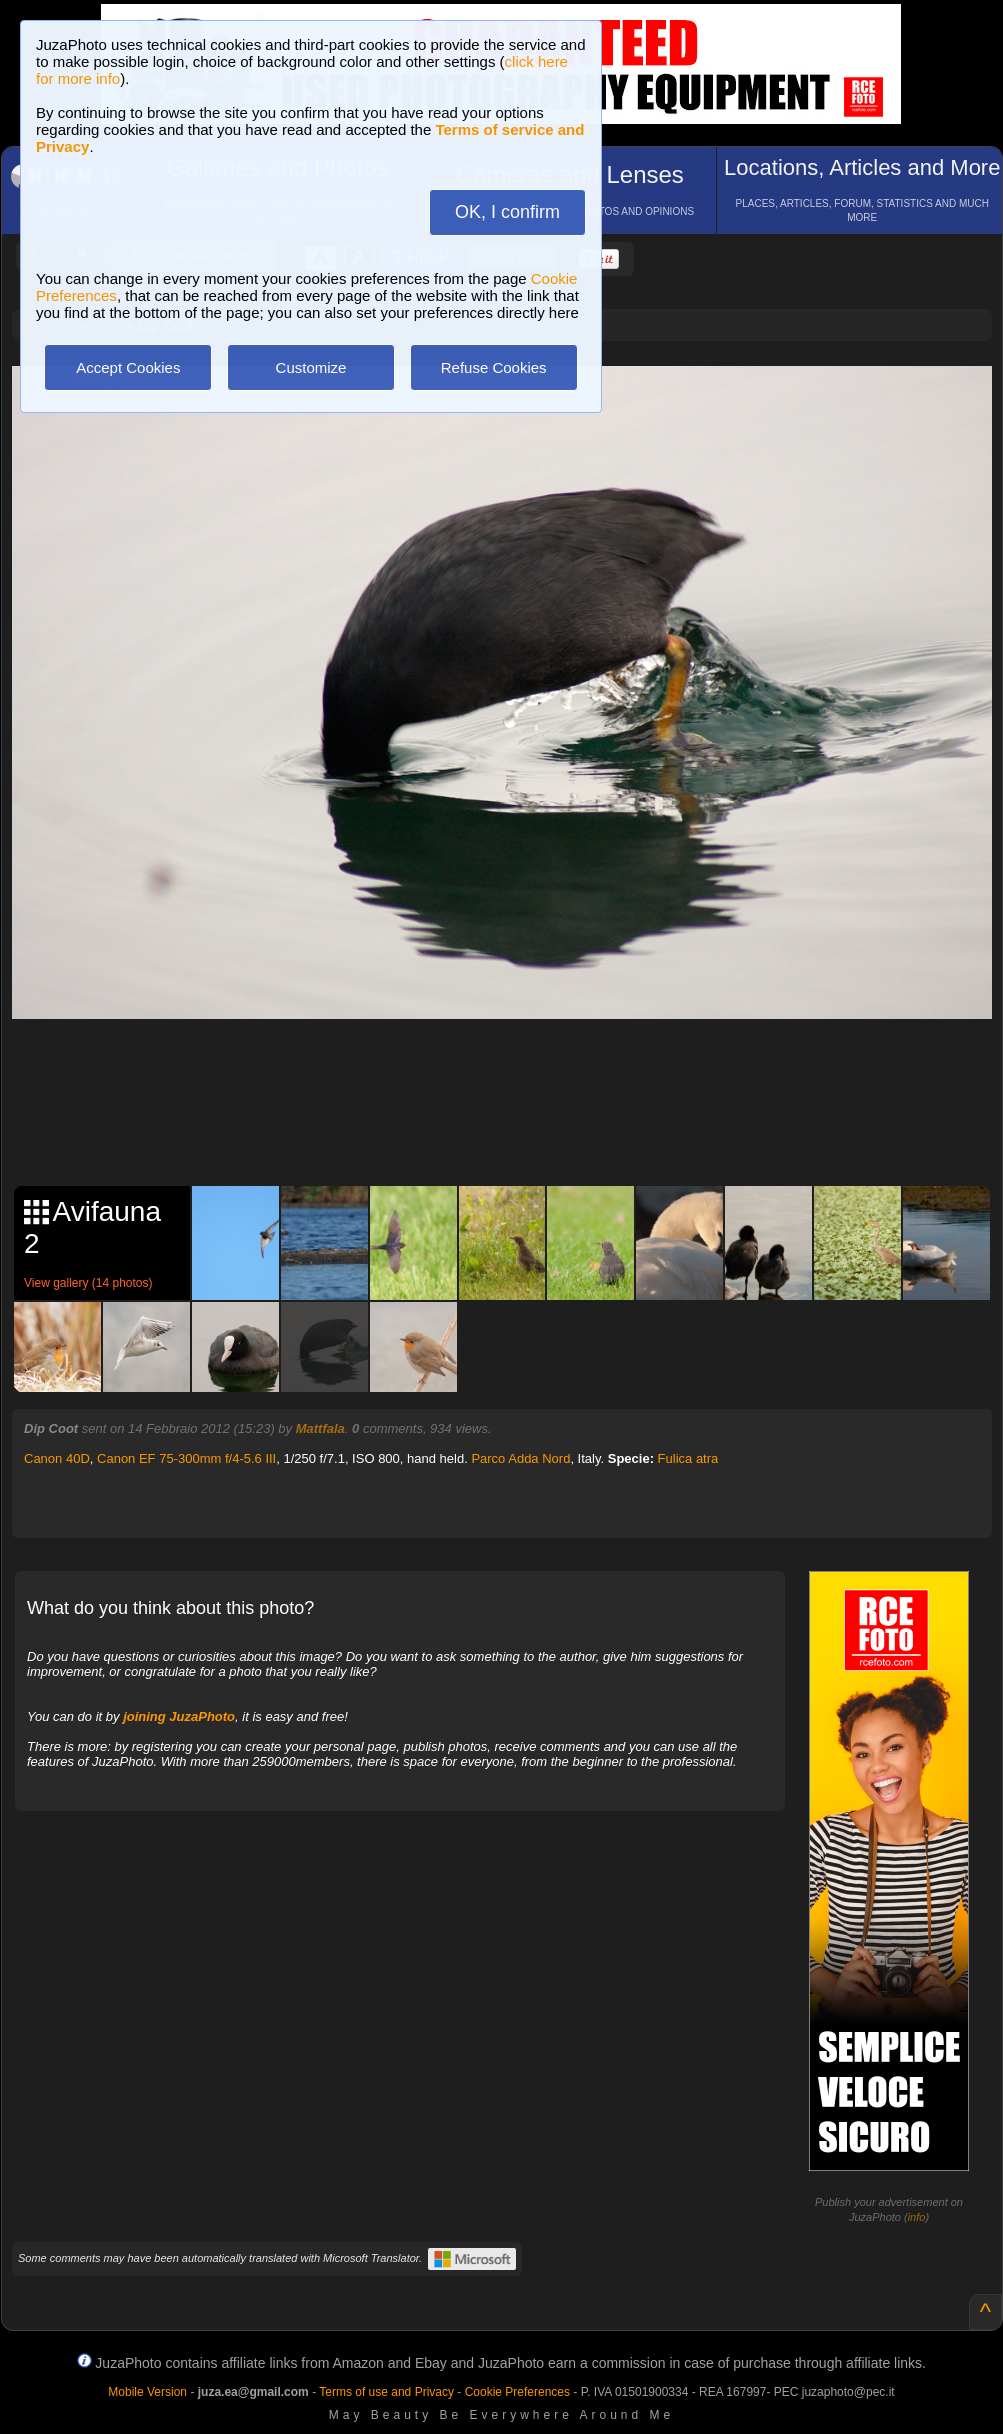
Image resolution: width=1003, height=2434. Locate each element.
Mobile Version (147, 2392)
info (917, 2217)
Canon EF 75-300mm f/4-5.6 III (186, 1458)
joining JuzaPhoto (179, 1716)
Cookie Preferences (517, 2392)
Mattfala (320, 1428)
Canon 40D (57, 1458)
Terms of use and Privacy (386, 2392)
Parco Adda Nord (520, 1458)
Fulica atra (688, 1458)
